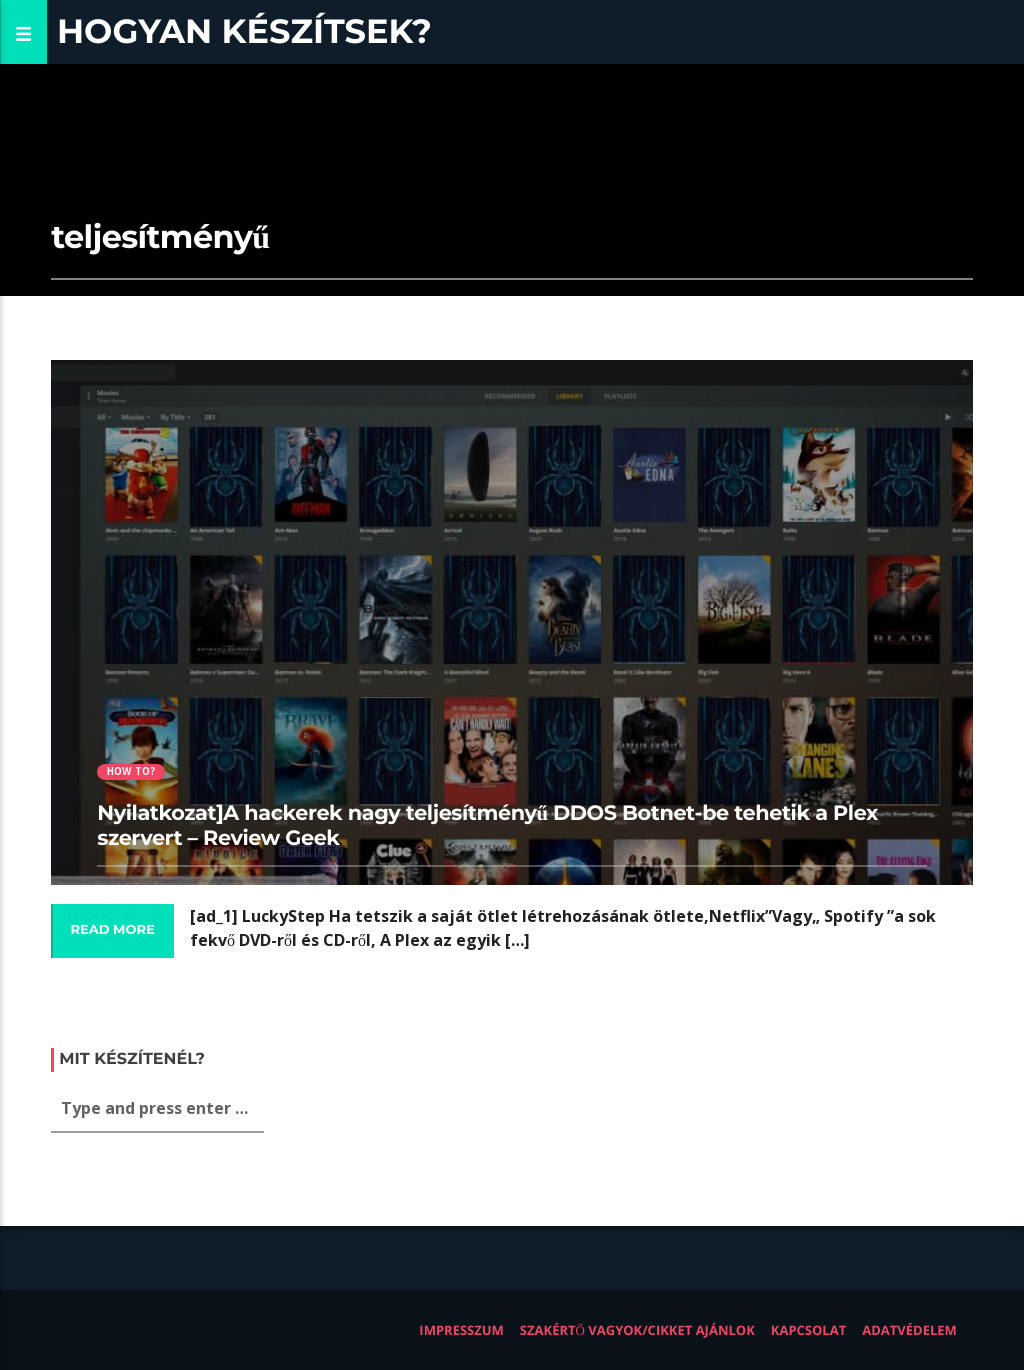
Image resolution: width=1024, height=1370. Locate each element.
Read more (112, 930)
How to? (131, 771)
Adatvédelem (909, 1330)
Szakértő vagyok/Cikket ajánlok (637, 1330)
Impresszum (461, 1330)
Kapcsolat (808, 1330)
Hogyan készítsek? (244, 31)
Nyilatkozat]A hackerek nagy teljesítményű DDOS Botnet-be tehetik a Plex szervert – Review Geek (487, 826)
